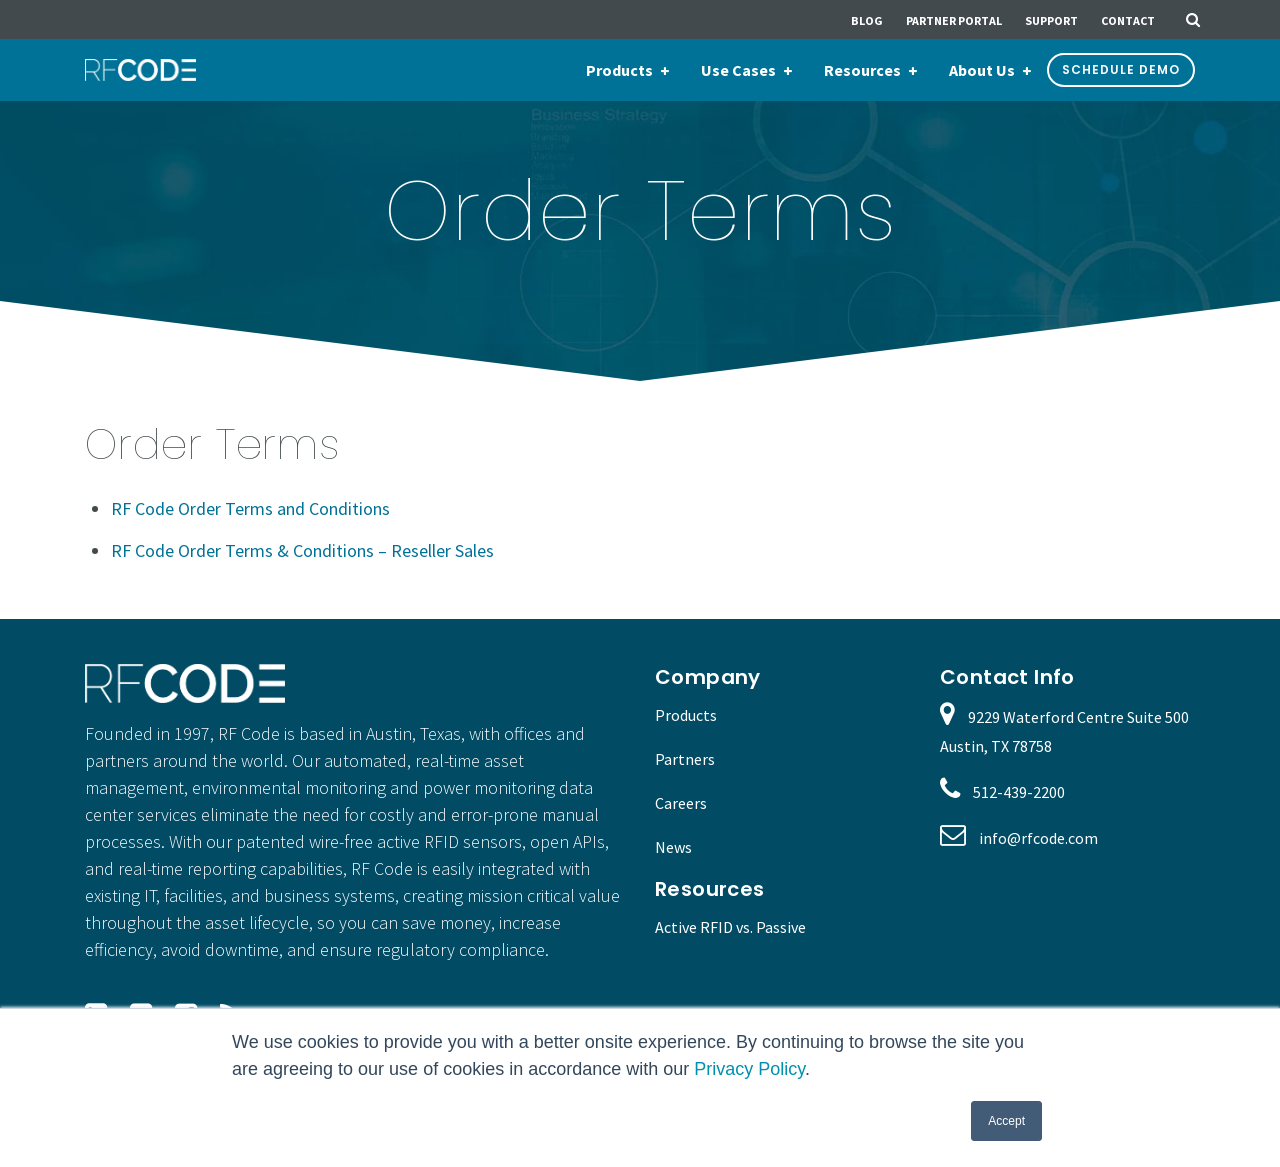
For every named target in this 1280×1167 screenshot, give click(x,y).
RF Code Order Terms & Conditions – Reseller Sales (302, 550)
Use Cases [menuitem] (738, 70)
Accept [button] (1006, 1121)
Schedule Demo (1121, 69)
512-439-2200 (1019, 792)
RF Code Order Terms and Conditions (250, 508)
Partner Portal (954, 20)
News (673, 847)
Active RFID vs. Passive (730, 927)
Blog (867, 20)
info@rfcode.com (1038, 838)
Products (686, 715)
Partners (685, 759)
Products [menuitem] (619, 70)
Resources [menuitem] (862, 70)
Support (1051, 20)
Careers (681, 803)
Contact (1128, 20)
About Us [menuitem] (982, 70)
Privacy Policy (749, 1069)
